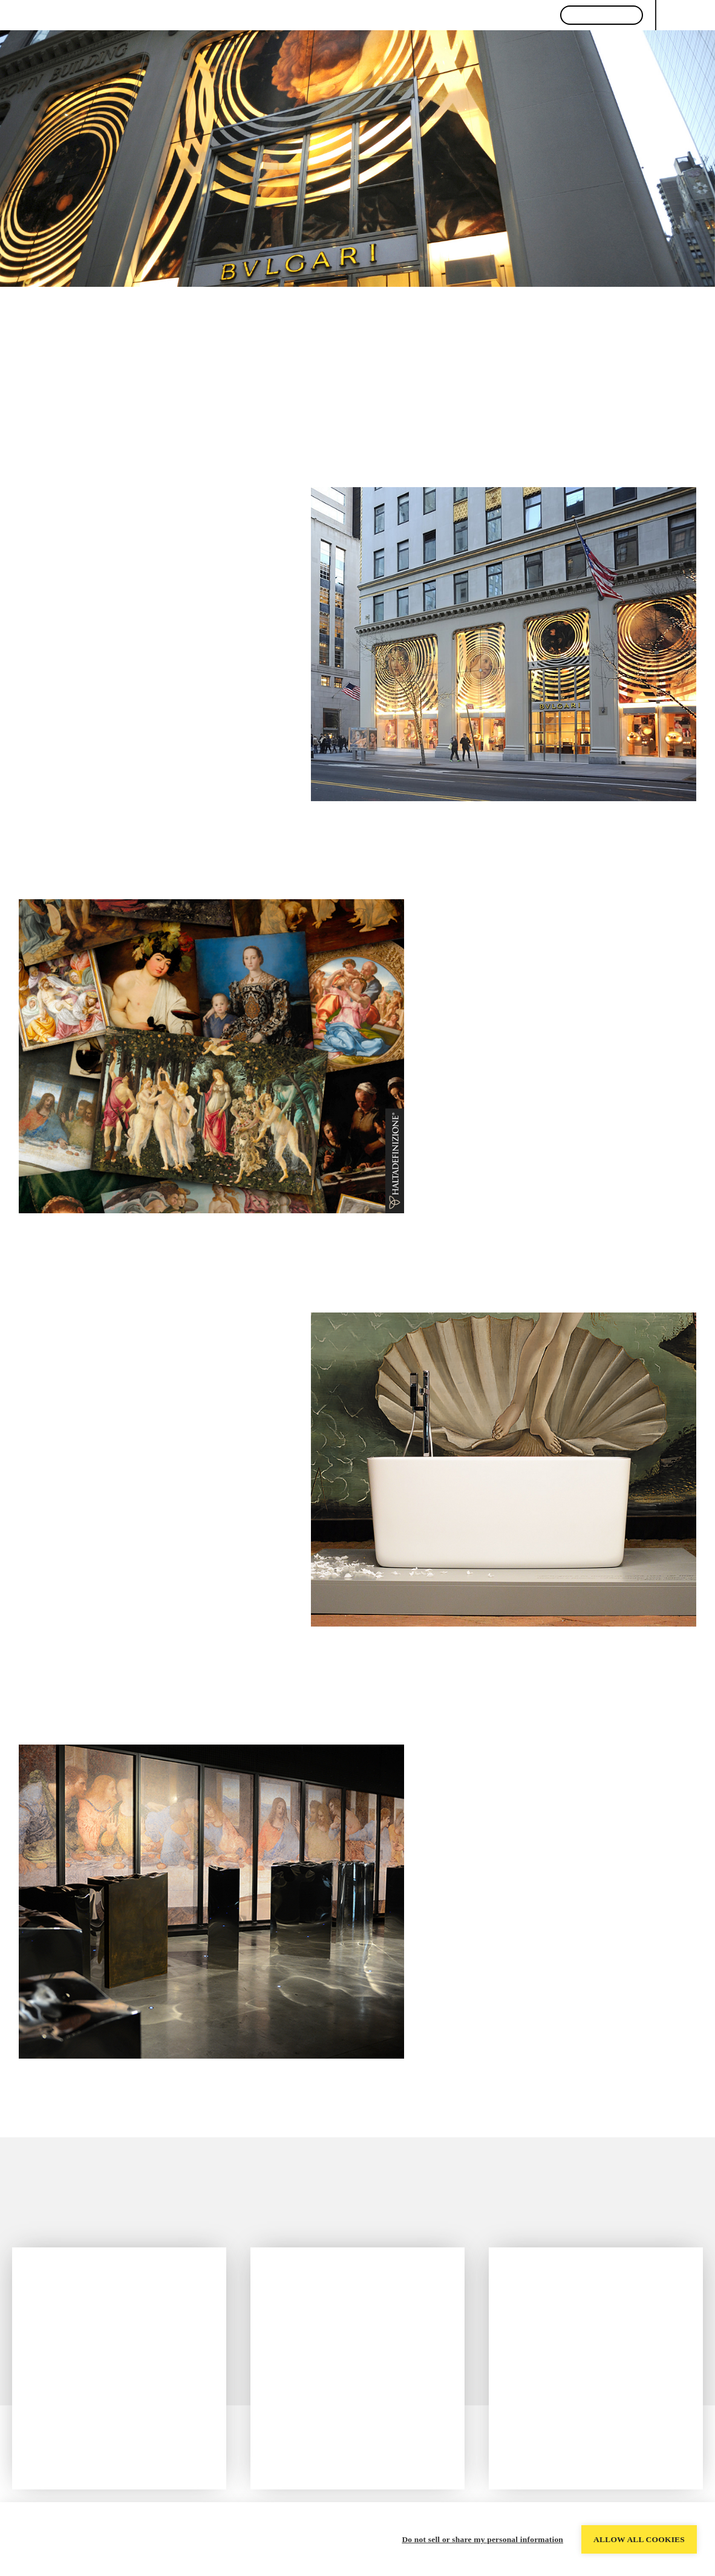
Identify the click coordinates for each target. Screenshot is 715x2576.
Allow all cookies (639, 2539)
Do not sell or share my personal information (482, 2539)
